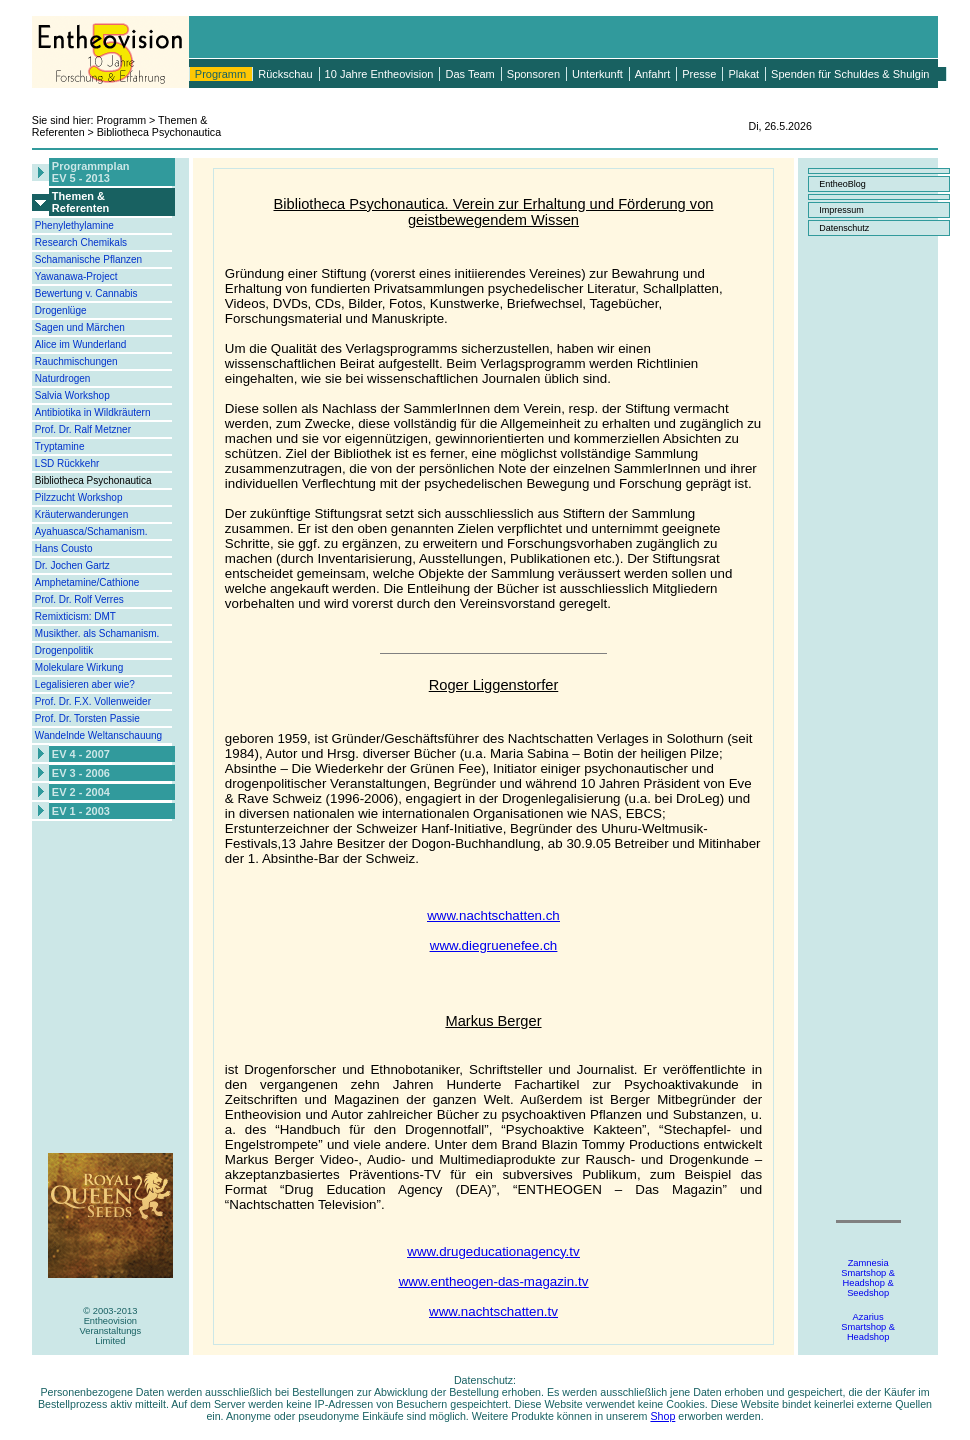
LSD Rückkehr (67, 463)
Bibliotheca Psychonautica (93, 480)
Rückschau (285, 74)
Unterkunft (597, 74)
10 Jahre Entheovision (379, 74)
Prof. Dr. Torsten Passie (87, 718)
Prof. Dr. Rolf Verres (79, 599)
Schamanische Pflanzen (88, 259)
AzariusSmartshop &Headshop (868, 1327)
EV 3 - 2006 (81, 773)
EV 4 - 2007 (81, 754)
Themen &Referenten (80, 202)
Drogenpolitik (64, 650)
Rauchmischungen (76, 361)
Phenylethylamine (74, 225)
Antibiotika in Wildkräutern (93, 412)
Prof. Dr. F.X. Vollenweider (93, 701)
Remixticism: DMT (75, 616)
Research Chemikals (81, 242)
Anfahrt (652, 74)
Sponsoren (533, 74)
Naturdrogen (63, 378)
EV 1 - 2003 (81, 811)
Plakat (743, 74)
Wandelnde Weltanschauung (98, 735)
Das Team (469, 74)
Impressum (841, 210)
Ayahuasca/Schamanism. (91, 531)
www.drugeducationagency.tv (493, 1251)
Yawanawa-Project (76, 276)
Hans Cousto (64, 548)
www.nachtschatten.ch (493, 915)
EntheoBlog (842, 184)
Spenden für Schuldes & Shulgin (850, 74)
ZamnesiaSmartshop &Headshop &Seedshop (868, 1278)
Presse (699, 74)
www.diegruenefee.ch (493, 945)
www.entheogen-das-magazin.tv (494, 1281)
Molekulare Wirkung (79, 667)
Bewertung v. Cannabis (86, 293)
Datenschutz (844, 228)
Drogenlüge (61, 310)
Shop (662, 1416)
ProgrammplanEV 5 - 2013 (91, 172)
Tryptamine (60, 446)
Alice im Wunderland (81, 344)
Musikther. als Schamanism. (97, 633)
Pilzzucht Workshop (79, 497)
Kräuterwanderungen (81, 514)
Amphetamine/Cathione (87, 582)
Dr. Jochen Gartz (72, 565)
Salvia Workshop (72, 395)
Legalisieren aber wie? (85, 684)
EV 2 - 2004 (81, 792)
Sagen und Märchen (80, 327)
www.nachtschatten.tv (493, 1311)
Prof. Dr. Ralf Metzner (83, 429)
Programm (220, 74)
